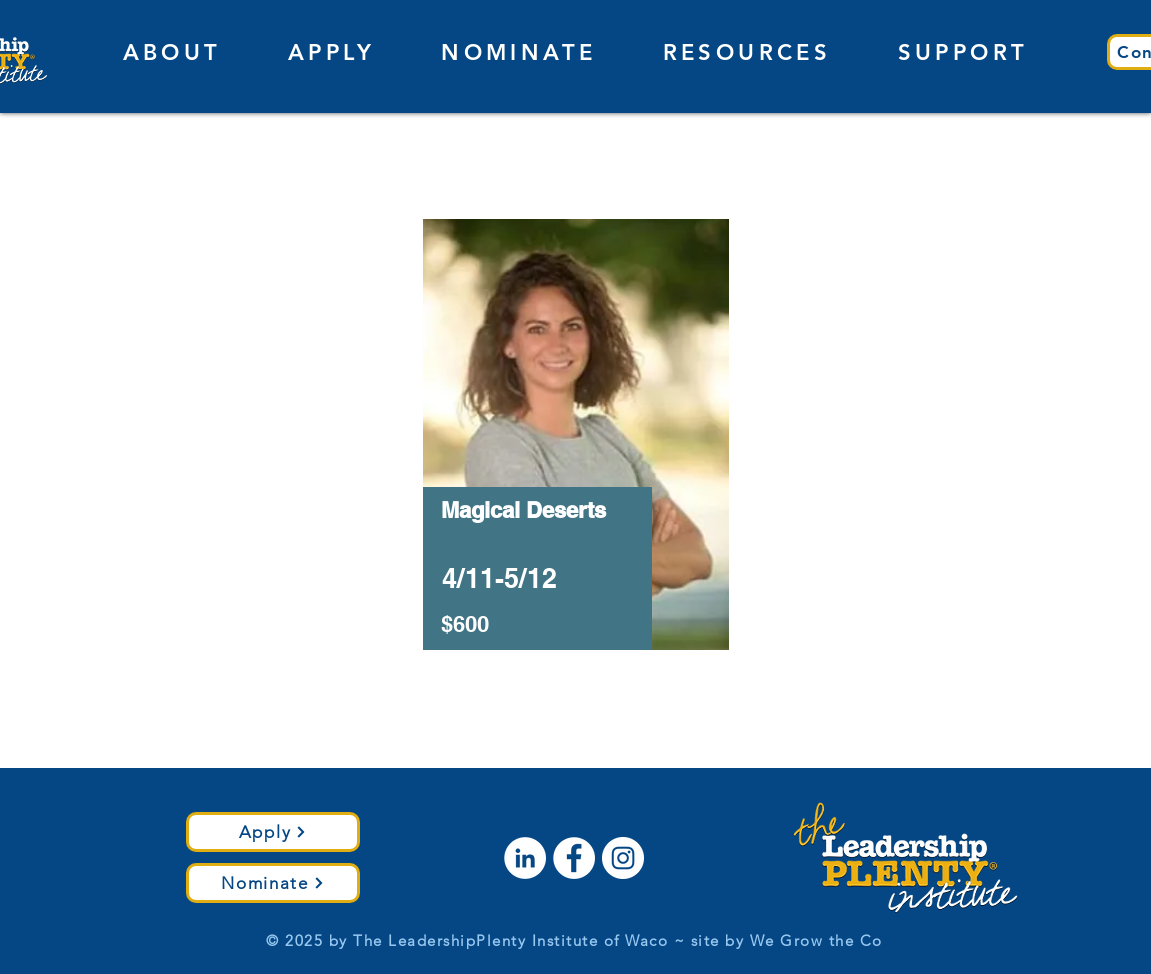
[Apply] (273, 832)
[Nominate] (273, 883)
